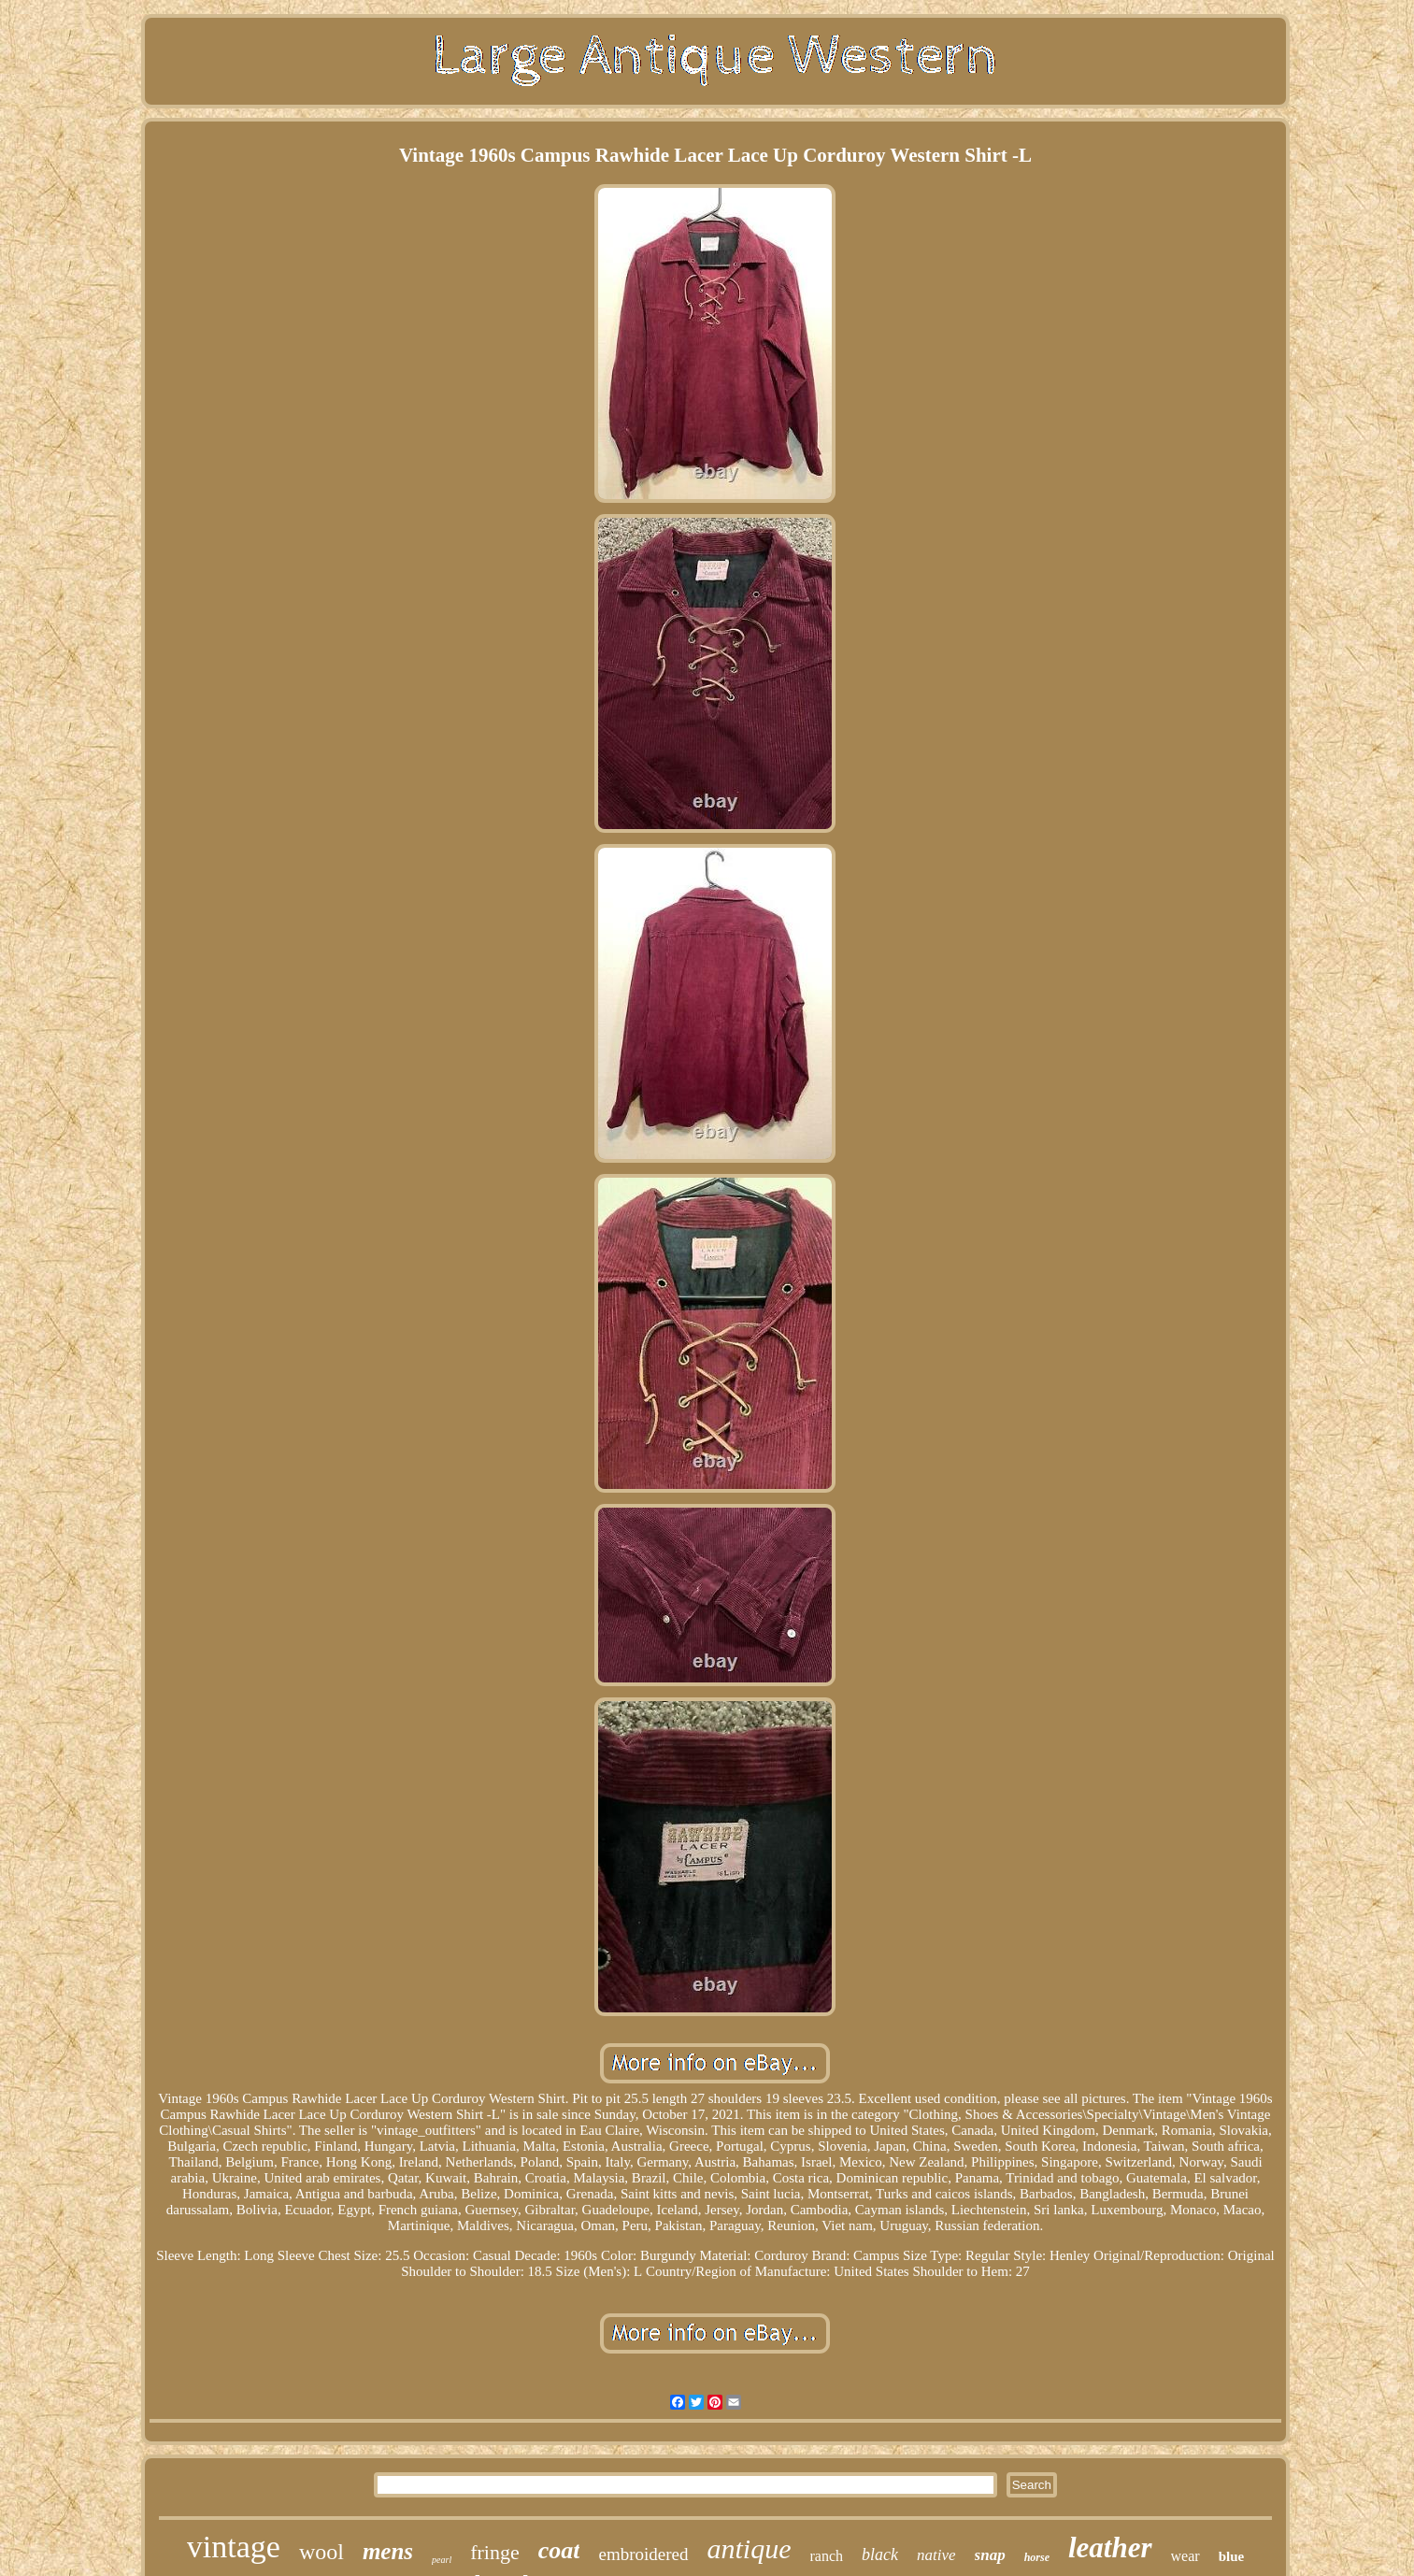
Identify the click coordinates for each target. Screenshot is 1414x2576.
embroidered (643, 2554)
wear (1185, 2556)
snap (990, 2555)
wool (321, 2552)
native (936, 2555)
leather (1110, 2547)
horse (1037, 2557)
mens (388, 2551)
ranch (827, 2556)
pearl (441, 2560)
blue (1232, 2556)
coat (559, 2550)
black (880, 2554)
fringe (495, 2552)
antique (749, 2548)
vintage (233, 2546)
